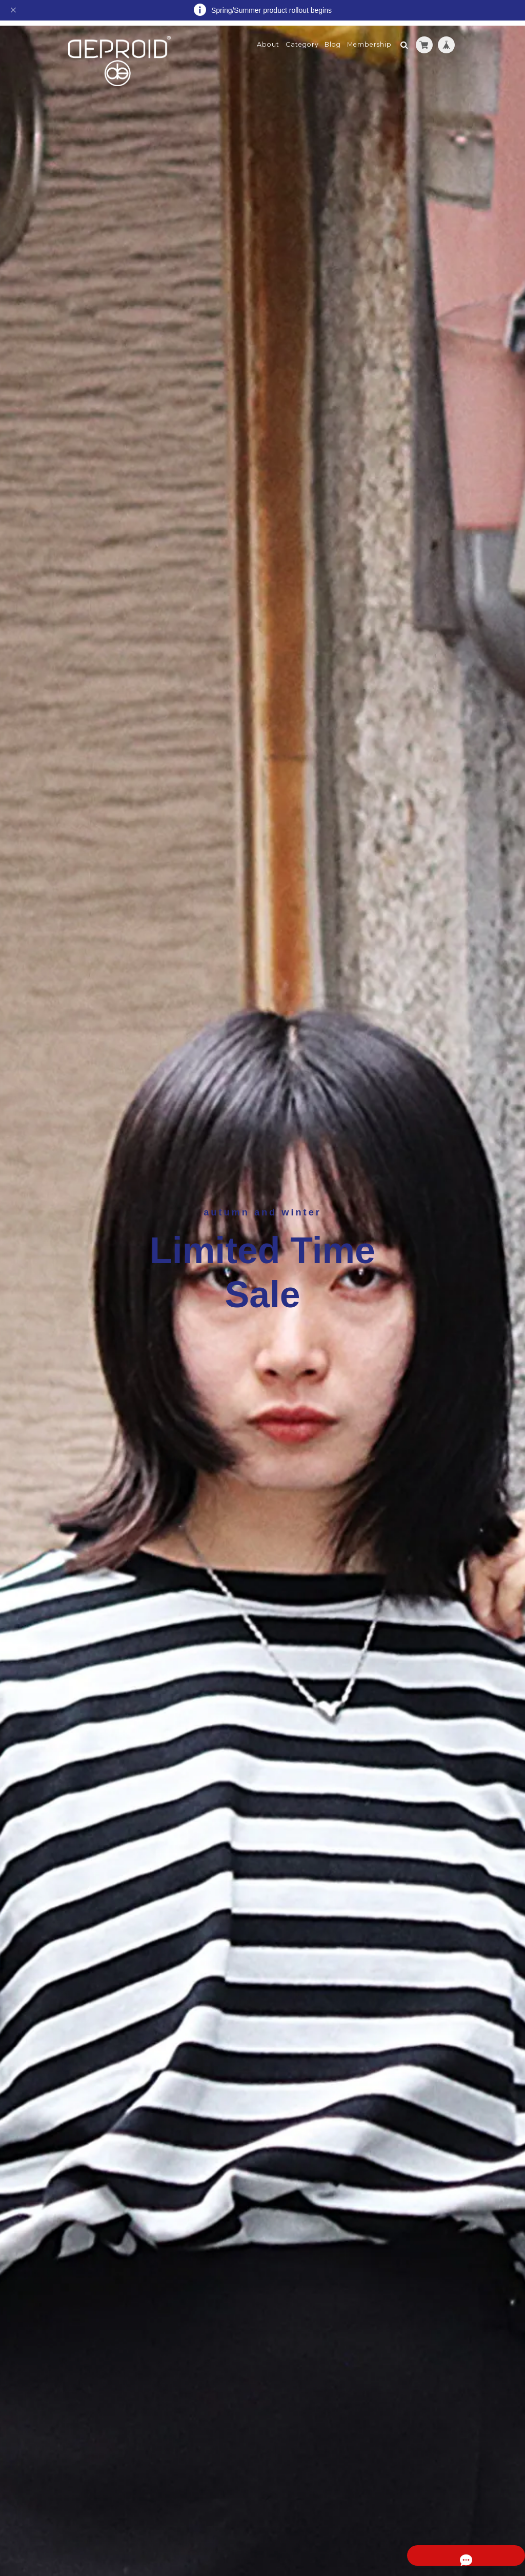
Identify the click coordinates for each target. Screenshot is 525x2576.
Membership (369, 39)
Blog (333, 39)
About (268, 39)
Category (302, 39)
